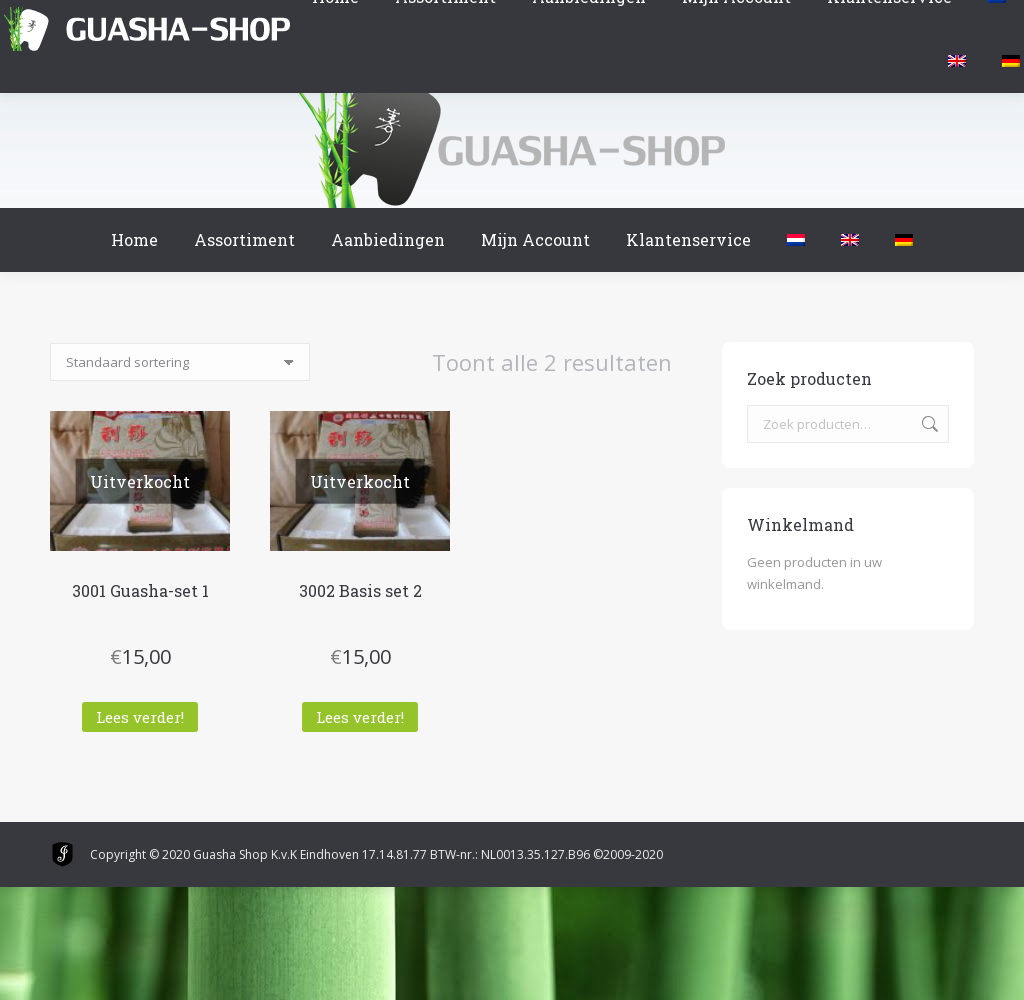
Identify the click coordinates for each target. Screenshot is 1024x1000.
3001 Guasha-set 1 (140, 591)
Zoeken (928, 424)
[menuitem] (796, 240)
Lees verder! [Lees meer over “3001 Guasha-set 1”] (140, 717)
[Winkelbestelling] (180, 362)
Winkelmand (59, 19)
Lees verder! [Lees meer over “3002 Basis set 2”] (360, 717)
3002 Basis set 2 (360, 591)
